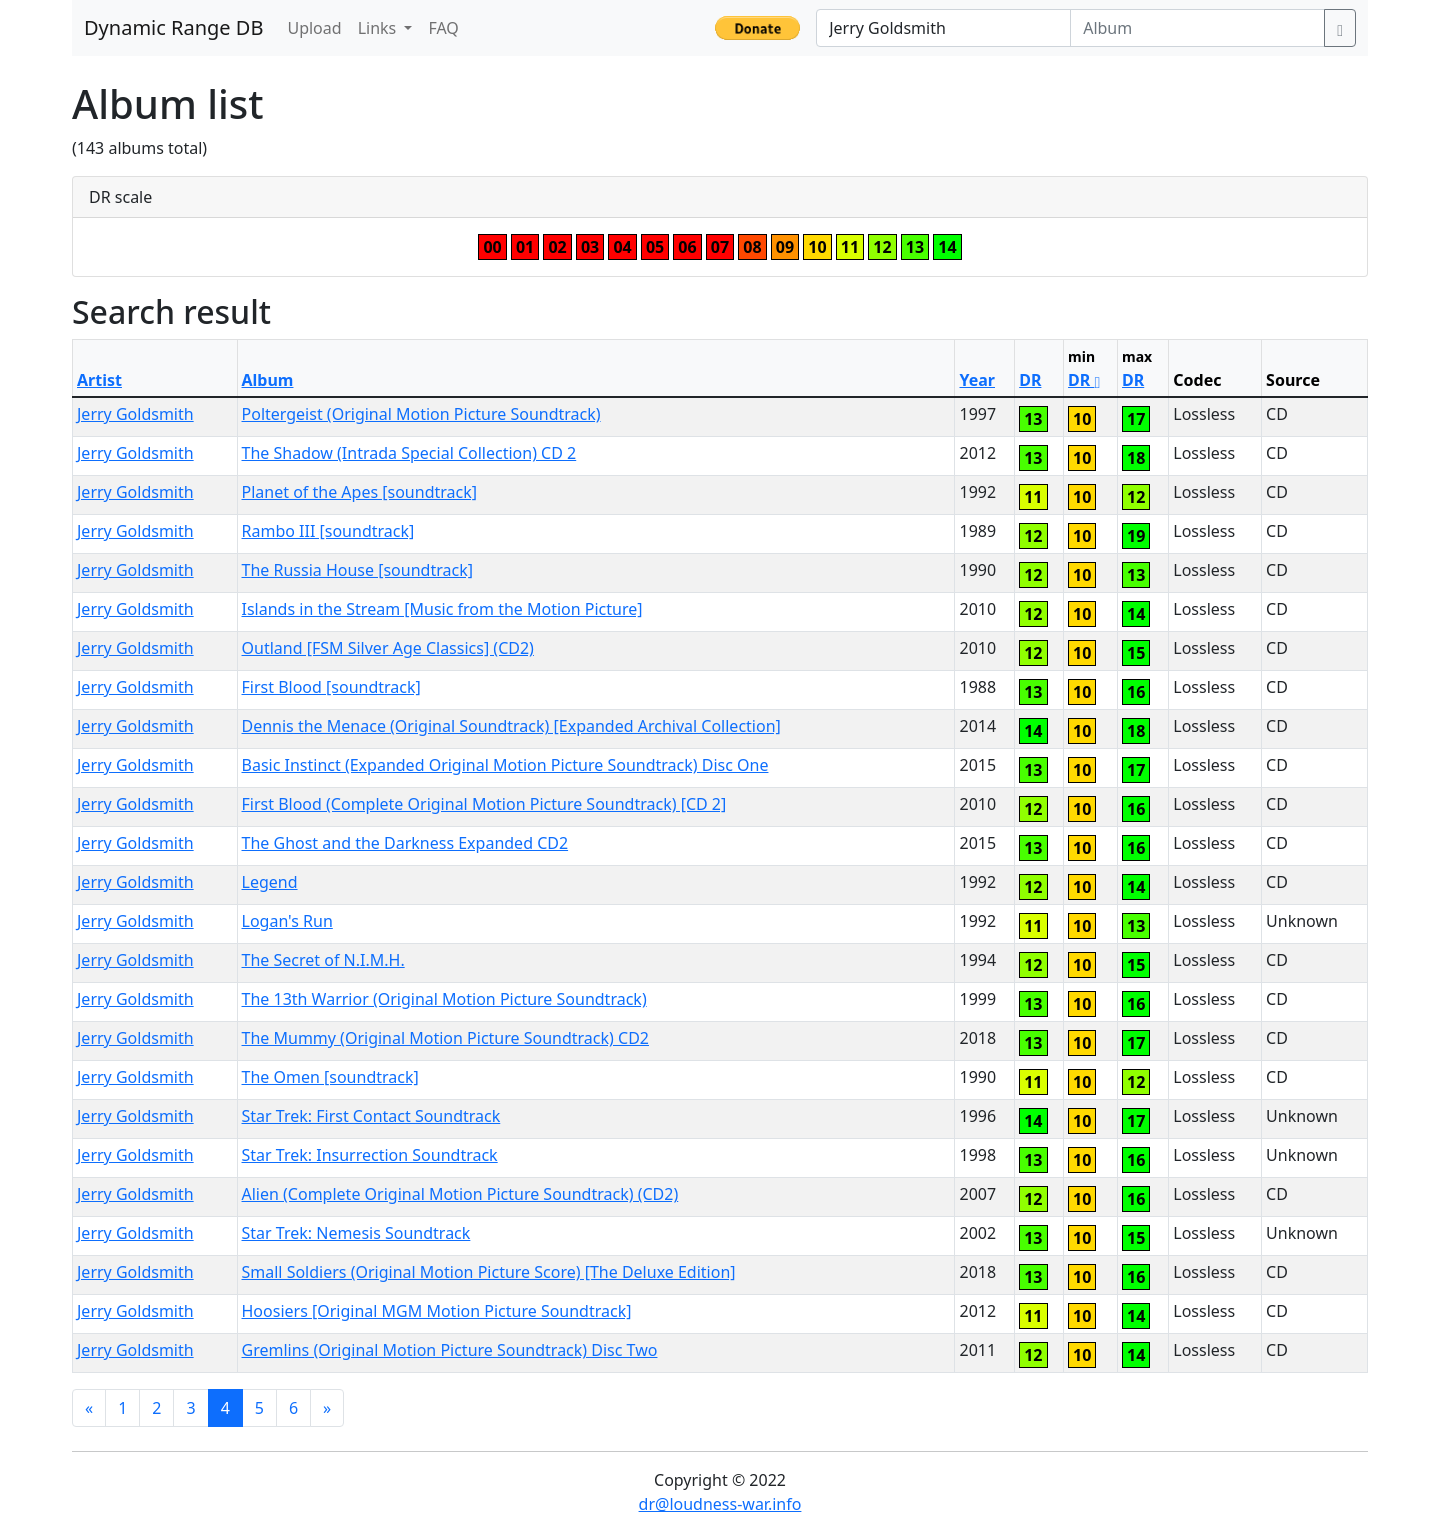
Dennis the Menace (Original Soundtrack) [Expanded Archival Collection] (511, 726)
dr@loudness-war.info (720, 1504)
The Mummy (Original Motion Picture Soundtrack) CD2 (445, 1038)
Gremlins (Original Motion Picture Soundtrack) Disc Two (450, 1350)
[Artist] (943, 28)
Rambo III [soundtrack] (328, 531)
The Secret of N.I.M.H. (323, 960)
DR (1030, 380)
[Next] (327, 1408)
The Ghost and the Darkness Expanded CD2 (405, 843)
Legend (270, 882)
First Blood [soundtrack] (331, 687)
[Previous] (89, 1408)
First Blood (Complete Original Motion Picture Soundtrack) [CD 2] (484, 804)
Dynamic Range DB (173, 27)
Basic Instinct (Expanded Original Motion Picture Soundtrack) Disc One (505, 765)
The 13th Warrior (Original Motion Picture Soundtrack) (444, 999)
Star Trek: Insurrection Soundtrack (370, 1155)
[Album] (1197, 28)
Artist (99, 380)
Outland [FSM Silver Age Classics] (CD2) (388, 648)
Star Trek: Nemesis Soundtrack (356, 1233)
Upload (314, 28)
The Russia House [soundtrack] (357, 570)
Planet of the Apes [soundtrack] (360, 492)
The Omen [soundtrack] (330, 1077)
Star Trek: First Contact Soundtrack (371, 1116)
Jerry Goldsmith (135, 414)
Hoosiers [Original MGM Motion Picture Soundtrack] (437, 1311)
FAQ (443, 28)
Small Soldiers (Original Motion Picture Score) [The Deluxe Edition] (489, 1272)
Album (268, 380)
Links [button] (379, 28)
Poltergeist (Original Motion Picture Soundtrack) (421, 414)
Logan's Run (287, 921)
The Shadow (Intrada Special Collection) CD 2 (409, 453)
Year (977, 380)
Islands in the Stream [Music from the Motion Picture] (442, 609)
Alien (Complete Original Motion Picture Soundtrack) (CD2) (460, 1194)
